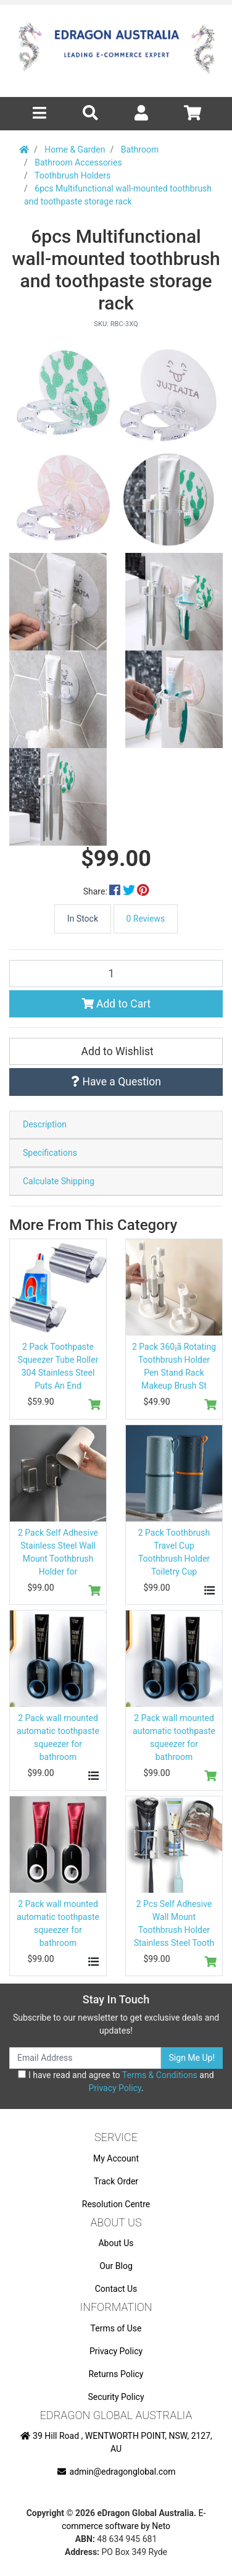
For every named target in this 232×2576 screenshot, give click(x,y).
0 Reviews (145, 919)
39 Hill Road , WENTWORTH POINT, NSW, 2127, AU (116, 2442)
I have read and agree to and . (115, 2081)
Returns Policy (115, 2374)
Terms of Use (116, 2328)
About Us (115, 2243)
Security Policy (116, 2397)
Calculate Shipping (58, 1181)
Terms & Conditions (159, 2075)
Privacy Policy (114, 2088)
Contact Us (116, 2289)
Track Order (116, 2181)
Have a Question (116, 1081)
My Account (116, 2158)
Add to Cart (116, 1004)
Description (45, 1124)
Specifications (50, 1153)
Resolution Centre (116, 2204)
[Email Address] (85, 2058)
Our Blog (116, 2266)
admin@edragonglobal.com (116, 2472)
